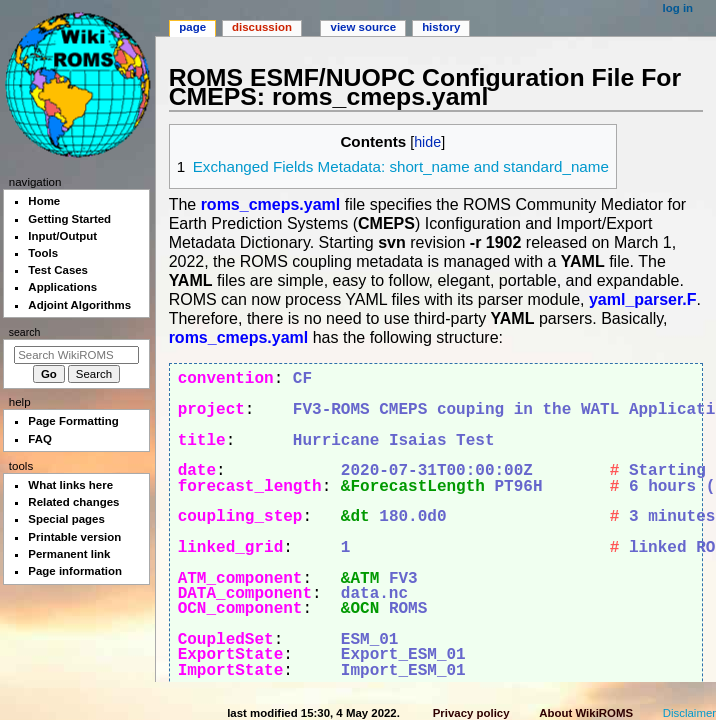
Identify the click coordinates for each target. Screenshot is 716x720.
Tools (43, 253)
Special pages (66, 519)
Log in (678, 8)
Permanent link (69, 554)
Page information (75, 571)
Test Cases (58, 270)
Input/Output (62, 236)
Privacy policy (471, 713)
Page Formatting (73, 421)
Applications (62, 287)
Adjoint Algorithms (79, 305)
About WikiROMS (586, 713)
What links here (70, 485)
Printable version (74, 537)
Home (44, 201)
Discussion (262, 27)
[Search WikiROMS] (76, 355)
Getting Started (69, 219)
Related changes (73, 502)
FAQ (40, 439)
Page (192, 27)
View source (364, 27)
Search (25, 332)
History (441, 27)
